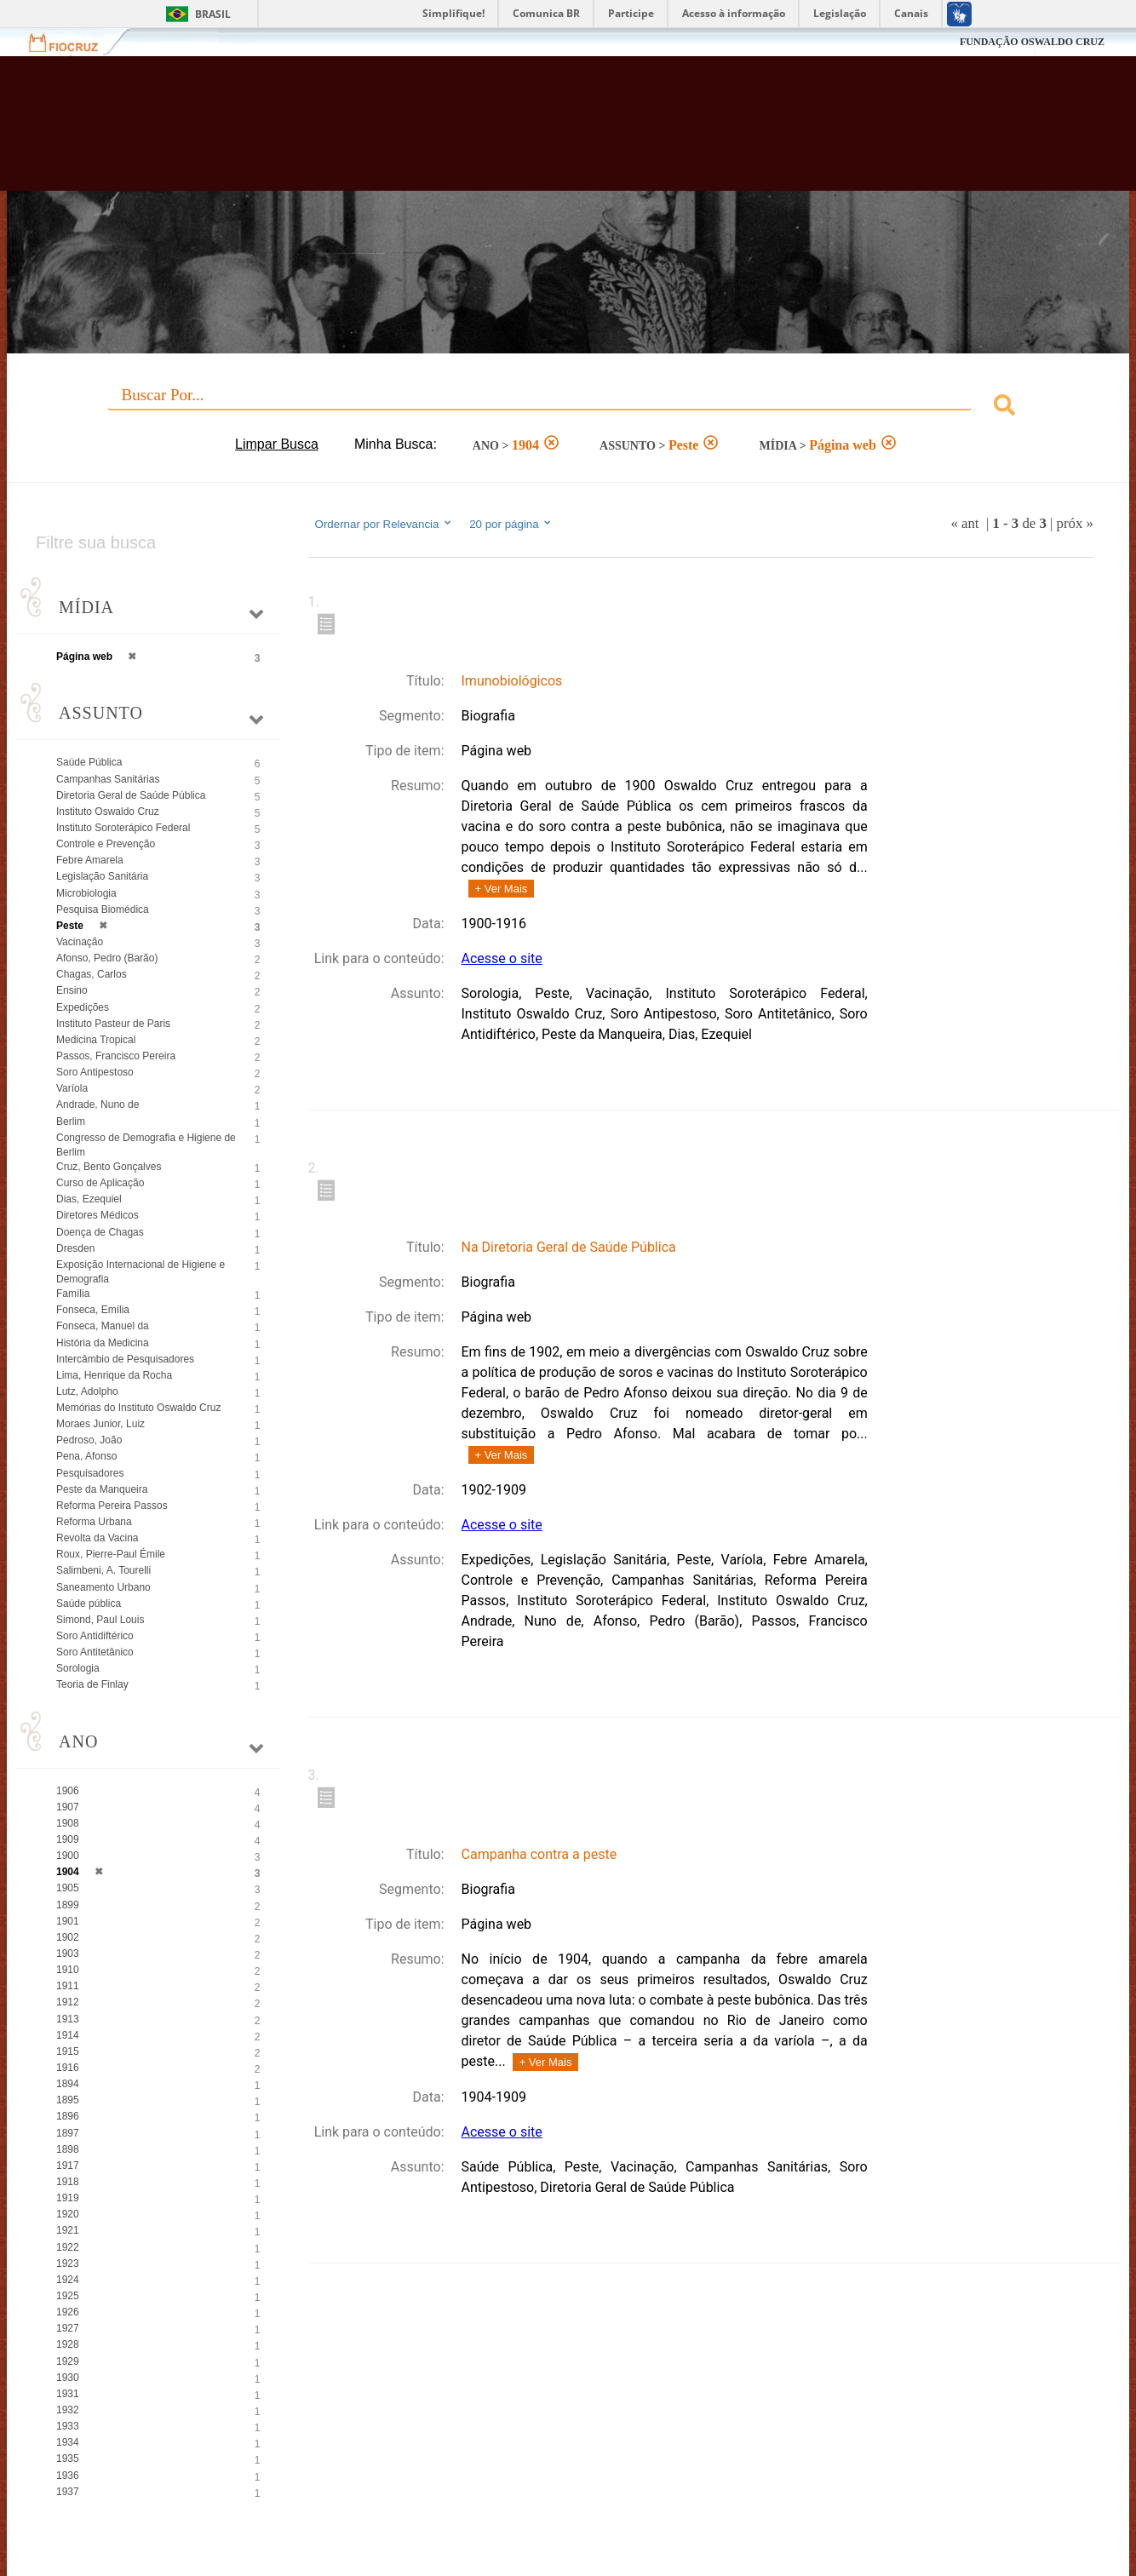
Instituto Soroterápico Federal (123, 828)
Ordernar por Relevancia (384, 524)
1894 (67, 2084)
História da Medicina (102, 1343)
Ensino (72, 990)
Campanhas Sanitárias (107, 779)
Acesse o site (502, 958)
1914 (67, 2035)
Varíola (72, 1088)
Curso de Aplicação (100, 1183)
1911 (67, 1986)
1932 (67, 2410)
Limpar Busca (276, 444)
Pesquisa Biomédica (102, 909)
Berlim (70, 1121)
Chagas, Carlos (91, 974)
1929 (67, 2361)
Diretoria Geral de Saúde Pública (130, 795)
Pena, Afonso (86, 1456)
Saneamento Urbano (103, 1587)
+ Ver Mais (501, 888)
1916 (67, 2068)
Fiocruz (73, 42)
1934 (67, 2442)
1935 (67, 2458)
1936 (67, 2475)
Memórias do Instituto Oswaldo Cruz (138, 1408)
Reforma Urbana (94, 1522)
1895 (67, 2100)
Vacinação (79, 942)
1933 (67, 2426)
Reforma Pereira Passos (112, 1506)
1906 (67, 1791)
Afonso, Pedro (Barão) (107, 958)
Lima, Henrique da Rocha (114, 1375)
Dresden (75, 1248)
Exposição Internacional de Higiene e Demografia (140, 1272)
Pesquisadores (89, 1473)
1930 (67, 2378)
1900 (67, 1856)
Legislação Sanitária (102, 876)
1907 (67, 1807)
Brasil (213, 14)
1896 (67, 2116)
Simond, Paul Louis (100, 1620)
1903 (67, 1953)
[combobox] (568, 407)
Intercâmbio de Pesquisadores (125, 1359)
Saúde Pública (89, 762)
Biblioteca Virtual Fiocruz (495, 131)
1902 (67, 1937)
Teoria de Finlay (92, 1684)
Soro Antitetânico (95, 1652)
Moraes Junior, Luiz (100, 1424)
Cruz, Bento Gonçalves (108, 1167)
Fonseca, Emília (92, 1310)
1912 (67, 2002)
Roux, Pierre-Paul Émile (110, 1554)
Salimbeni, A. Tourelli (103, 1570)
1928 (67, 2344)
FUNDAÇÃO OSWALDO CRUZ (1032, 42)
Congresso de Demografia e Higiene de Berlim (146, 1145)
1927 (67, 2328)
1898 (67, 2149)
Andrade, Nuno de (97, 1104)
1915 (67, 2051)
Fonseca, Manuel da (102, 1326)
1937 (67, 2492)
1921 (67, 2230)
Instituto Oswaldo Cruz (107, 812)
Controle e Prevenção (105, 844)
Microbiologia (86, 893)
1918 (67, 2182)
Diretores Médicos (97, 1215)
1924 (67, 2280)
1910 (67, 1970)
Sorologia (78, 1668)
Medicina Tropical (95, 1040)
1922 (67, 2247)
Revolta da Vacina (97, 1538)
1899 (67, 1905)
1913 (67, 2019)
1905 (67, 1888)
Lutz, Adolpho (87, 1391)
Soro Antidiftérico (95, 1636)
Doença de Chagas (100, 1232)
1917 (67, 2166)
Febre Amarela (89, 860)
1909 (67, 1839)
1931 (67, 2394)
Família (72, 1293)
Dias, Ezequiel (89, 1199)
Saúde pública (88, 1603)
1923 (67, 2263)
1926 (67, 2312)
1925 (67, 2296)
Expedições (82, 1007)
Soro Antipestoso (95, 1072)
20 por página (511, 524)
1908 (67, 1823)
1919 (67, 2198)
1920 (67, 2214)
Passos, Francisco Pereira (115, 1056)
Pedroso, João (89, 1440)
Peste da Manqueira (101, 1489)
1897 (67, 2133)
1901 (67, 1921)
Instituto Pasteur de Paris (113, 1024)
